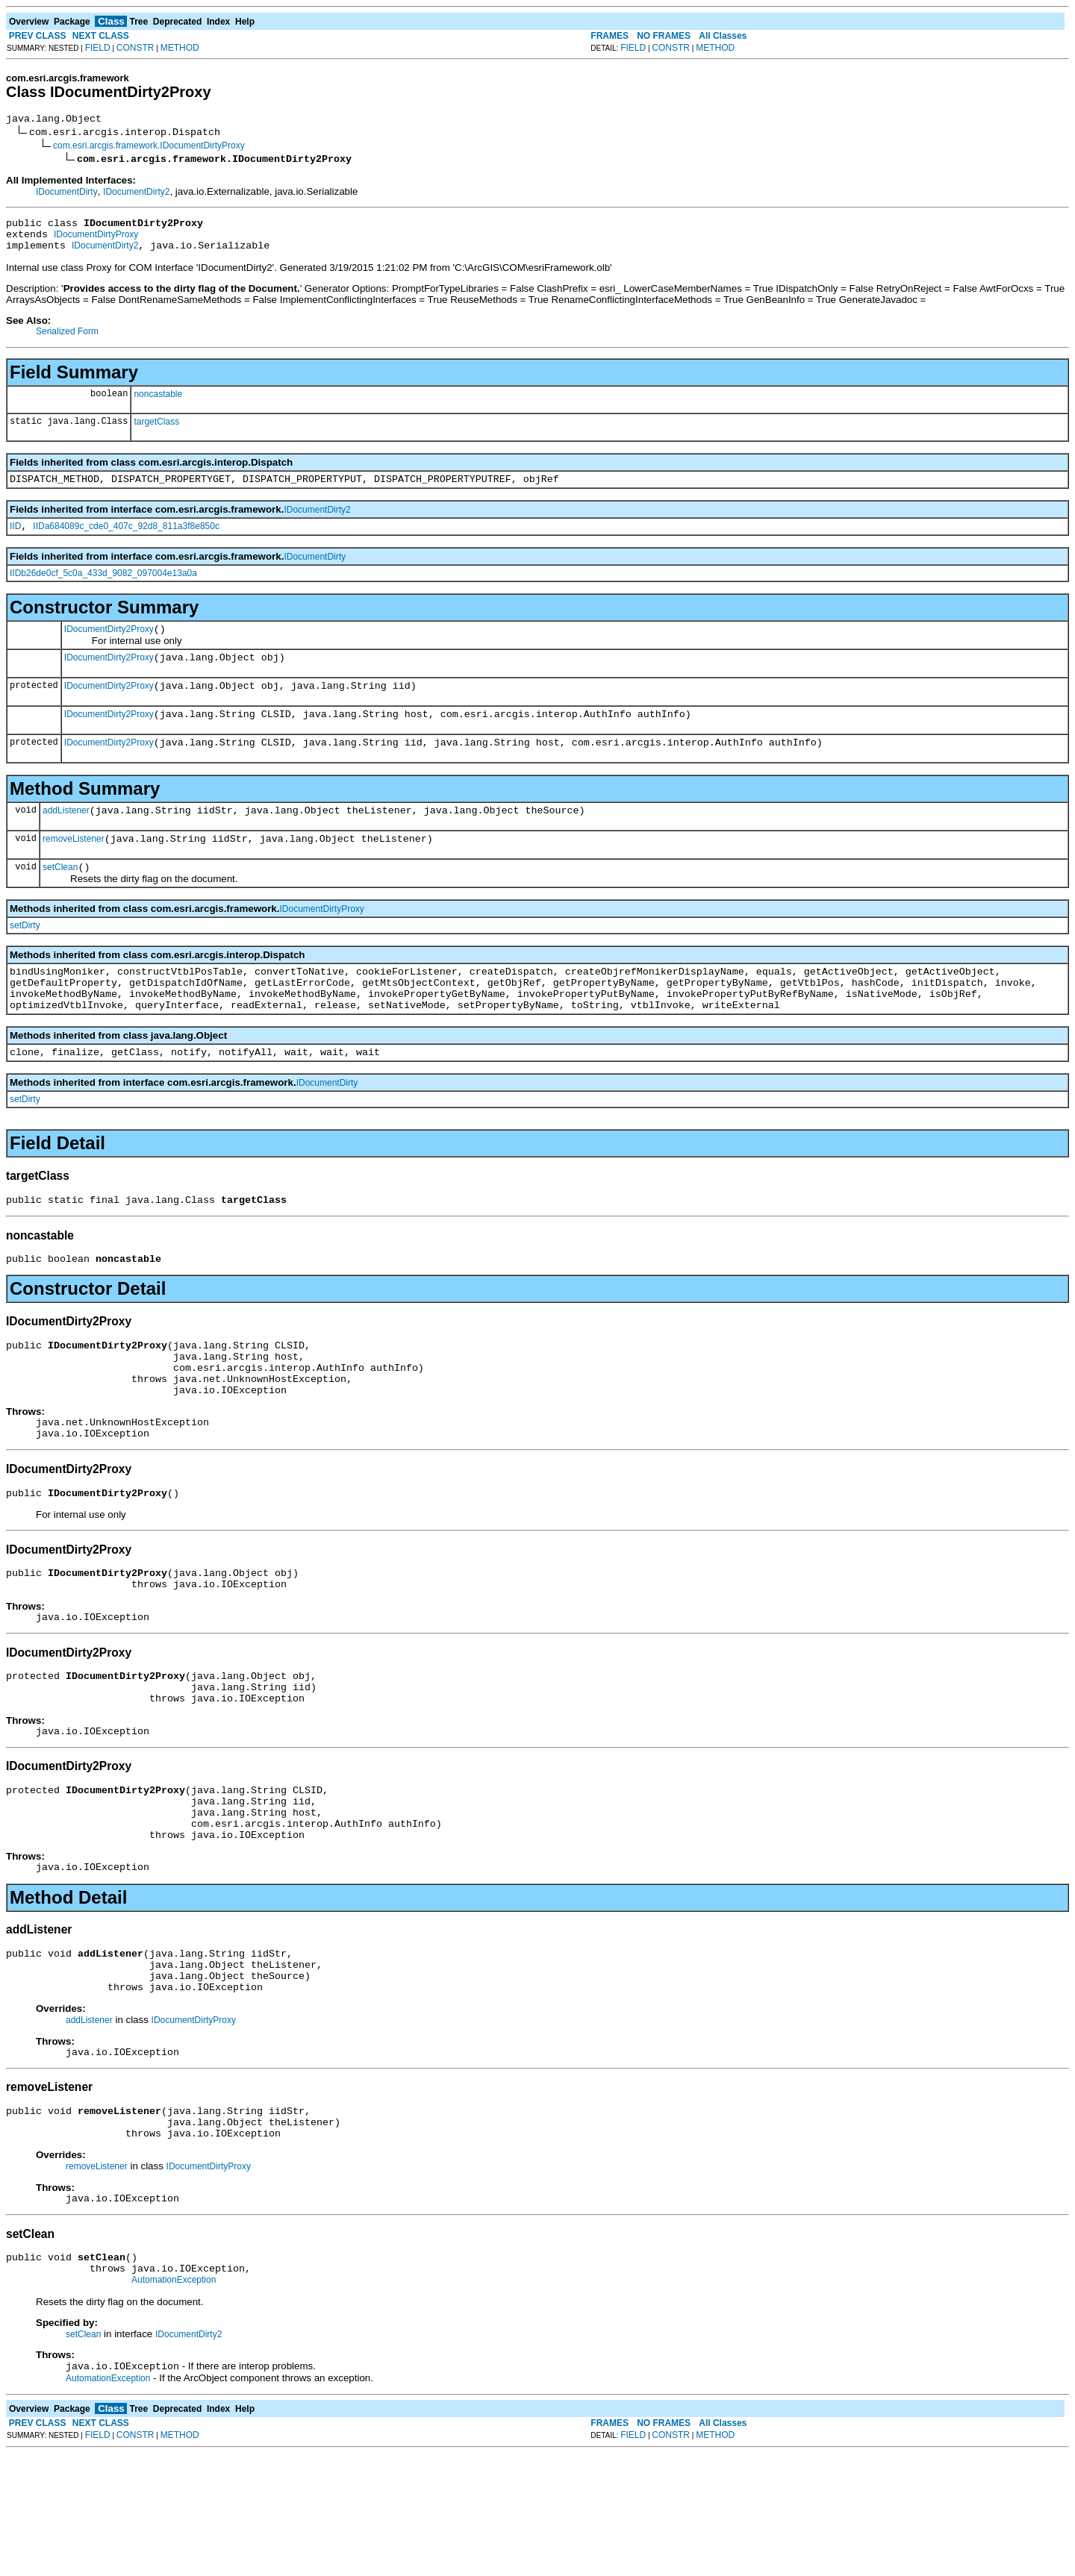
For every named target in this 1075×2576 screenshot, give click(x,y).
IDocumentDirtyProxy (96, 241)
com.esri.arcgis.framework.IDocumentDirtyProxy (149, 148)
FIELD (97, 48)
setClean (60, 898)
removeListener (74, 868)
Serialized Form (67, 340)
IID (15, 539)
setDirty (25, 956)
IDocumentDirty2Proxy (109, 645)
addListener (66, 837)
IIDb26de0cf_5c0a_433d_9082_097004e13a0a (103, 586)
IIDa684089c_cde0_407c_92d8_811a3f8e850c (126, 539)
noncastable (158, 403)
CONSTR (135, 48)
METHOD (180, 48)
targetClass (156, 430)
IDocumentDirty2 (136, 194)
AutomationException (173, 2400)
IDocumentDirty (67, 194)
